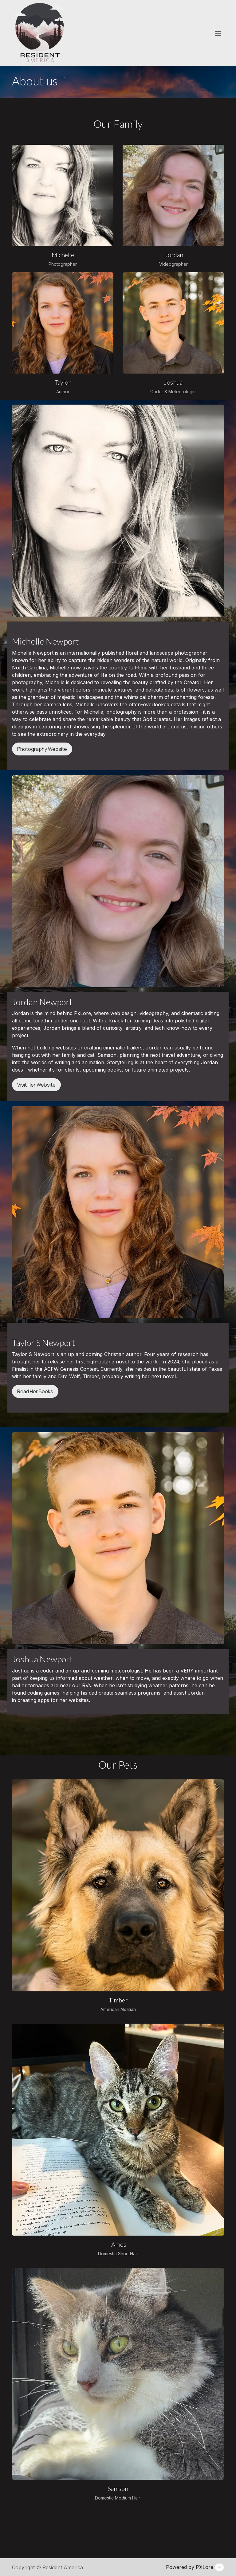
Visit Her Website (36, 1084)
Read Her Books (35, 1391)
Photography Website (42, 749)
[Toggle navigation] (218, 33)
